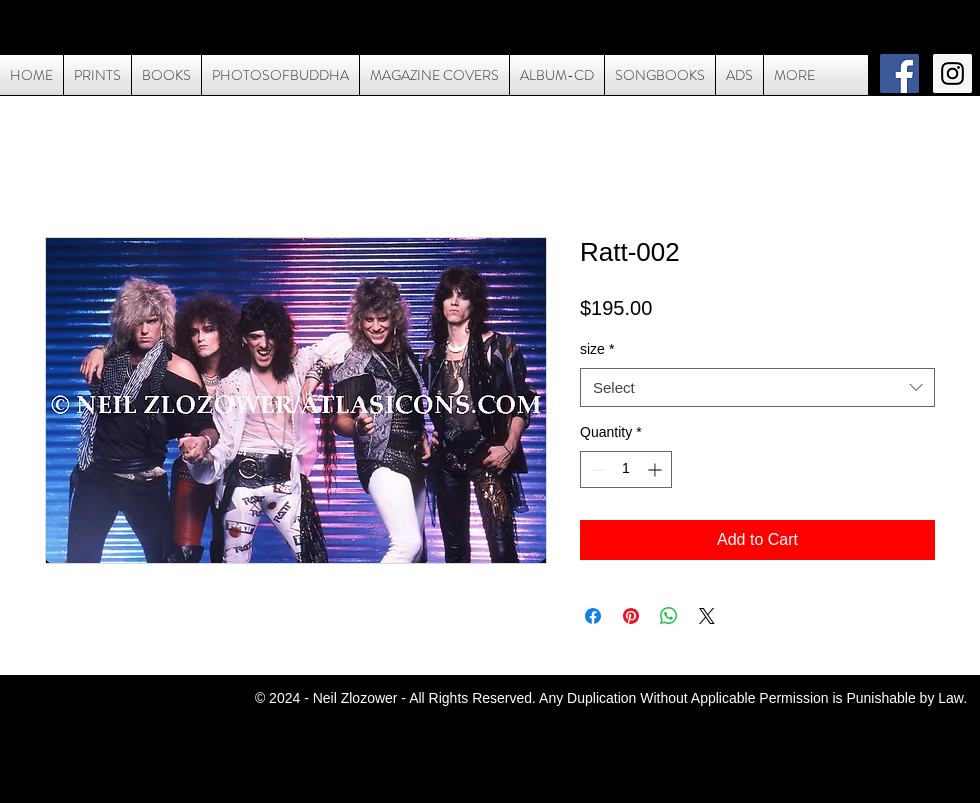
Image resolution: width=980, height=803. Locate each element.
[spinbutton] (626, 469)
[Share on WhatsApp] (669, 616)
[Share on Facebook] (593, 616)
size (597, 349)
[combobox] (757, 387)
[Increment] (656, 469)
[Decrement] (595, 469)
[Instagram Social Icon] (952, 73)
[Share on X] (707, 616)
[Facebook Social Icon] (899, 73)
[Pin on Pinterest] (631, 616)
